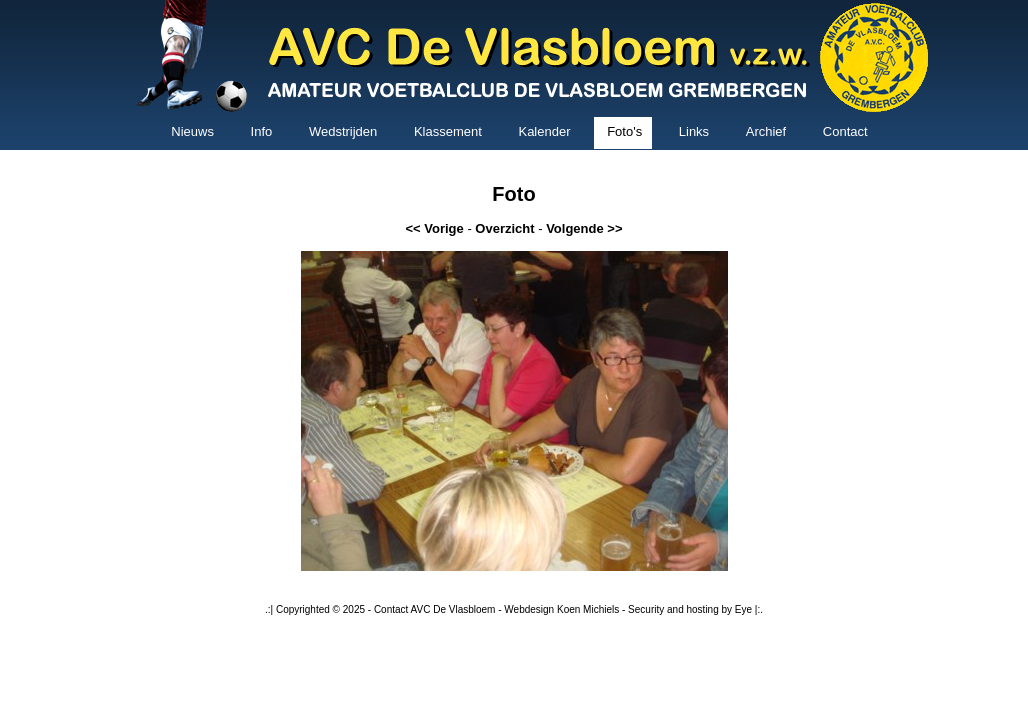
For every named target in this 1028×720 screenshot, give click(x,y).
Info (262, 131)
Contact (845, 131)
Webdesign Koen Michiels (561, 609)
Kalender (544, 131)
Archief (766, 131)
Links (694, 131)
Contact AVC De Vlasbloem (435, 609)
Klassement (448, 131)
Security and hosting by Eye (690, 609)
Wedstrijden (343, 131)
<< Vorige (434, 228)
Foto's (624, 131)
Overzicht (504, 228)
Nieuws (192, 131)
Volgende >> (584, 228)
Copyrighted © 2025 (320, 609)
